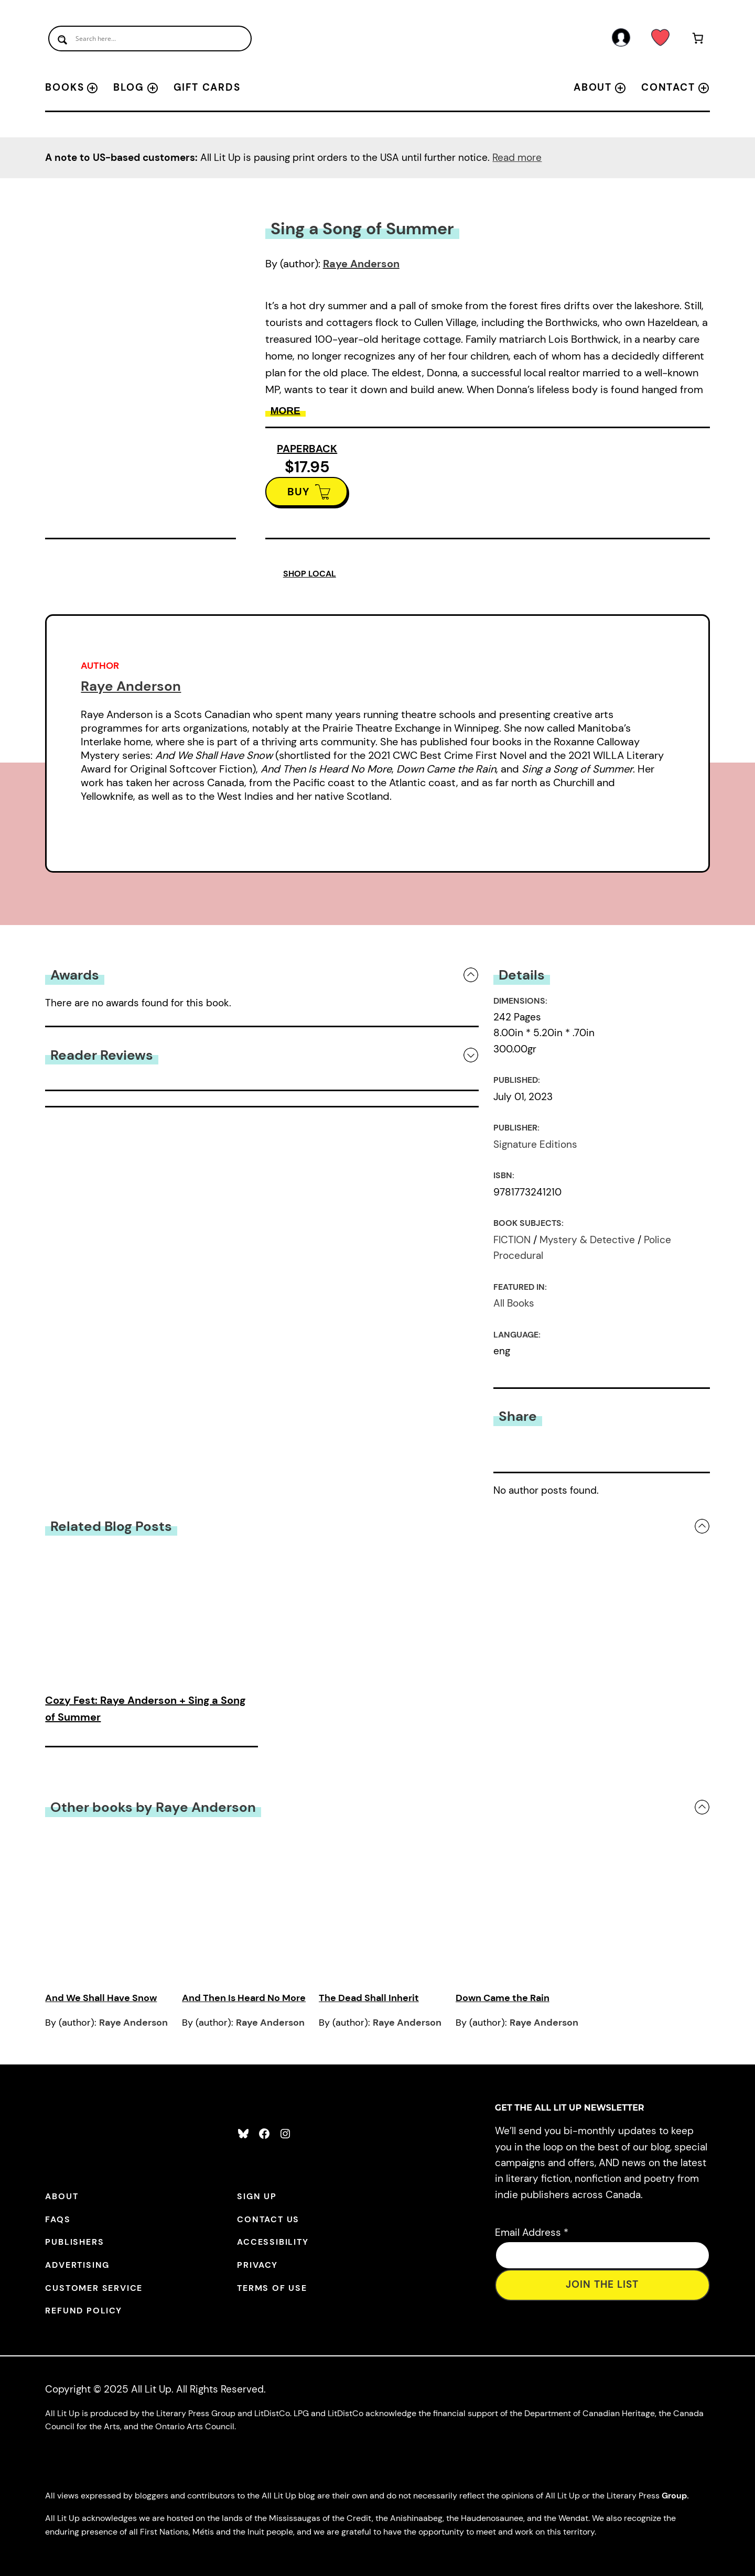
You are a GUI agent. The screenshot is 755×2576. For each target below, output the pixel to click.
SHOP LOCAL (309, 573)
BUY (298, 491)
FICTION (512, 1239)
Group (674, 2495)
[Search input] (150, 38)
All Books (513, 1303)
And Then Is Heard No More (244, 1998)
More (285, 410)
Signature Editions (535, 1144)
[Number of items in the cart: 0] (698, 40)
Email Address (531, 2232)
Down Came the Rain (502, 1998)
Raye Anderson (361, 263)
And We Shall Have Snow (101, 1998)
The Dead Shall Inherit (369, 1998)
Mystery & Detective (587, 1239)
